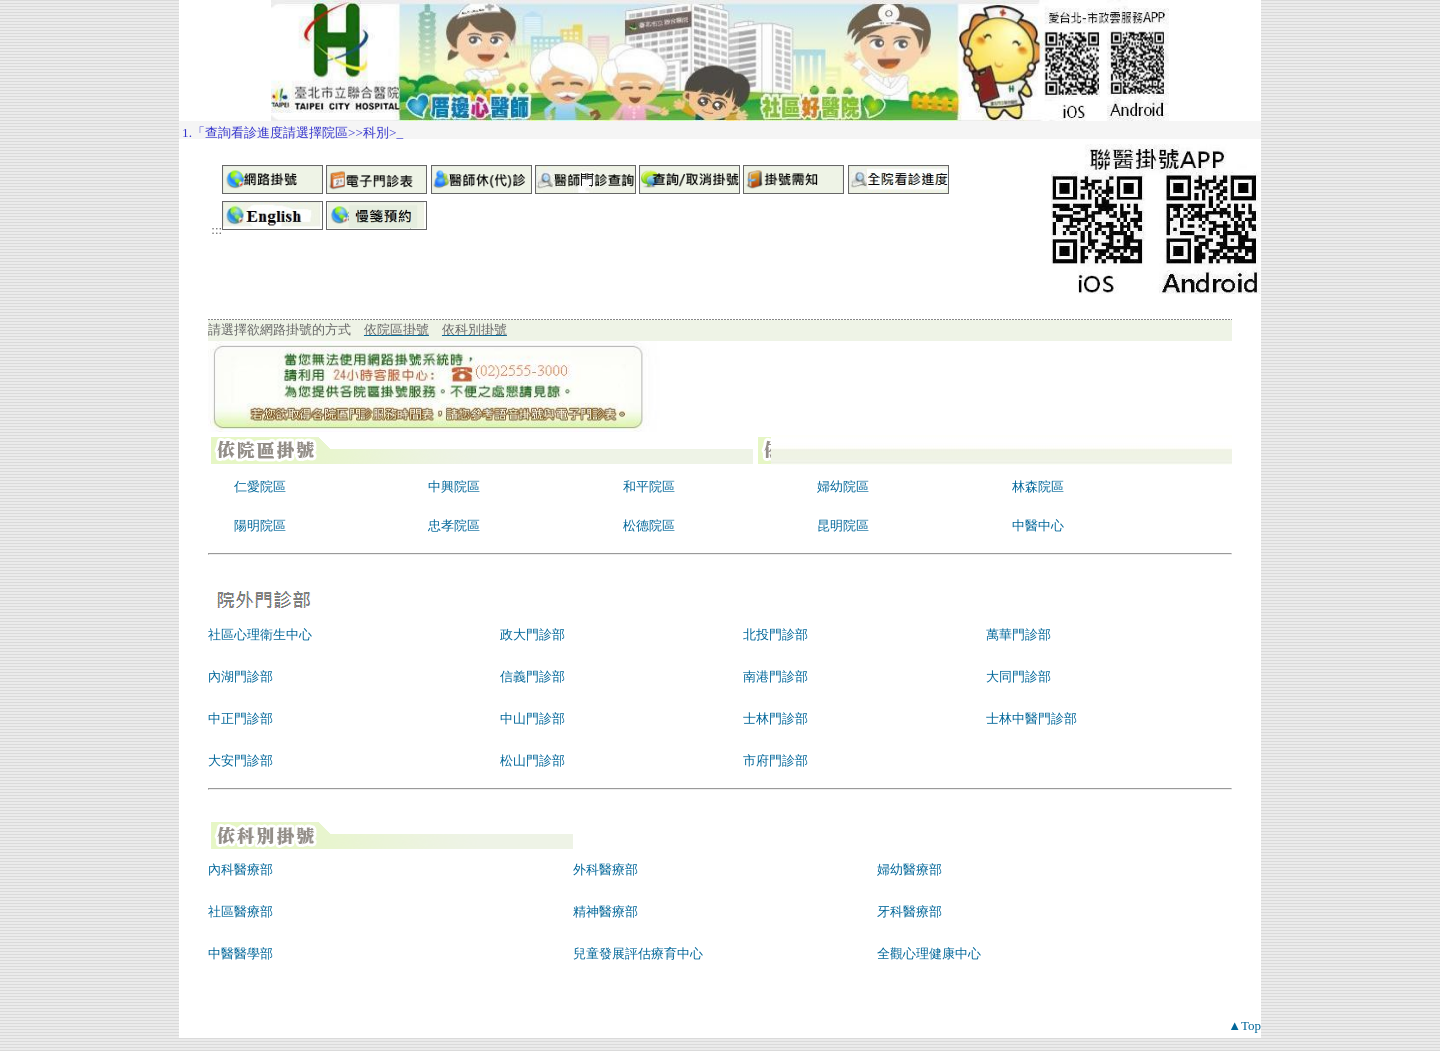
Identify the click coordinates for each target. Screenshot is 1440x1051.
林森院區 (1038, 486)
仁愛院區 (260, 486)
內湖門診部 (240, 676)
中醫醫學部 (240, 953)
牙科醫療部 (909, 911)
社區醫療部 (240, 911)
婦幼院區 (843, 486)
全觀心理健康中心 (929, 953)
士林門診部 (775, 718)
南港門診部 (775, 676)
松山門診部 (532, 760)
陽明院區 (260, 525)
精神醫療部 (605, 911)
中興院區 (454, 486)
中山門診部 (532, 718)
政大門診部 (532, 634)
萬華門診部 (1018, 634)
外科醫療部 (605, 869)
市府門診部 (775, 760)
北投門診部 (775, 634)
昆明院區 (843, 525)
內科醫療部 (240, 869)
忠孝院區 (454, 525)
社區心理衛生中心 (260, 634)
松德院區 (649, 525)
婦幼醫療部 (909, 869)
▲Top (1244, 1025)
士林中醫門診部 (1031, 718)
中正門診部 (240, 718)
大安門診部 (240, 760)
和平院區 (649, 486)
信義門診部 (532, 676)
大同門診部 (1018, 676)
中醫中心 (1038, 525)
